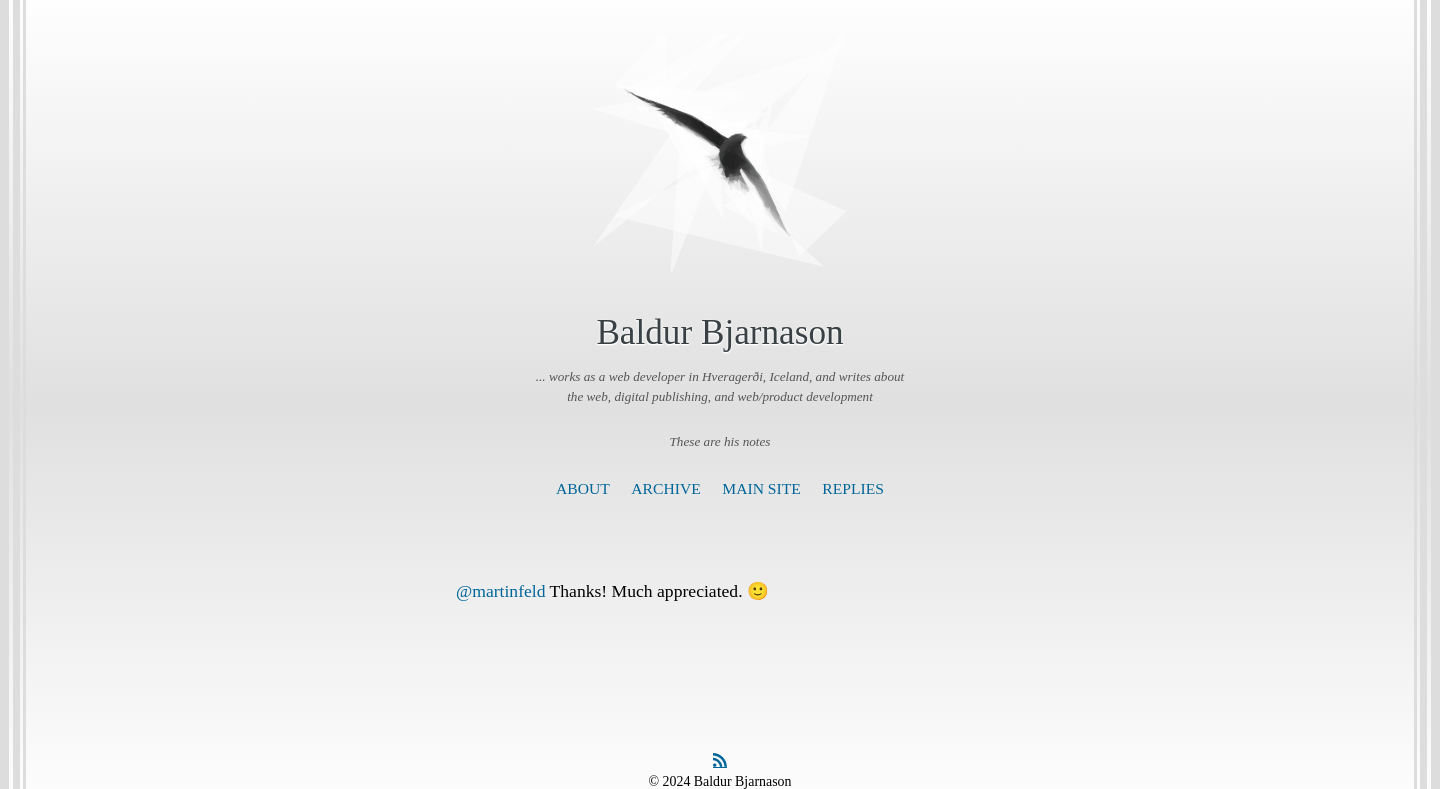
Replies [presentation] (853, 488)
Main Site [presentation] (761, 488)
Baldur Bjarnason (719, 332)
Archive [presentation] (665, 488)
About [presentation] (583, 488)
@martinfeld (500, 591)
